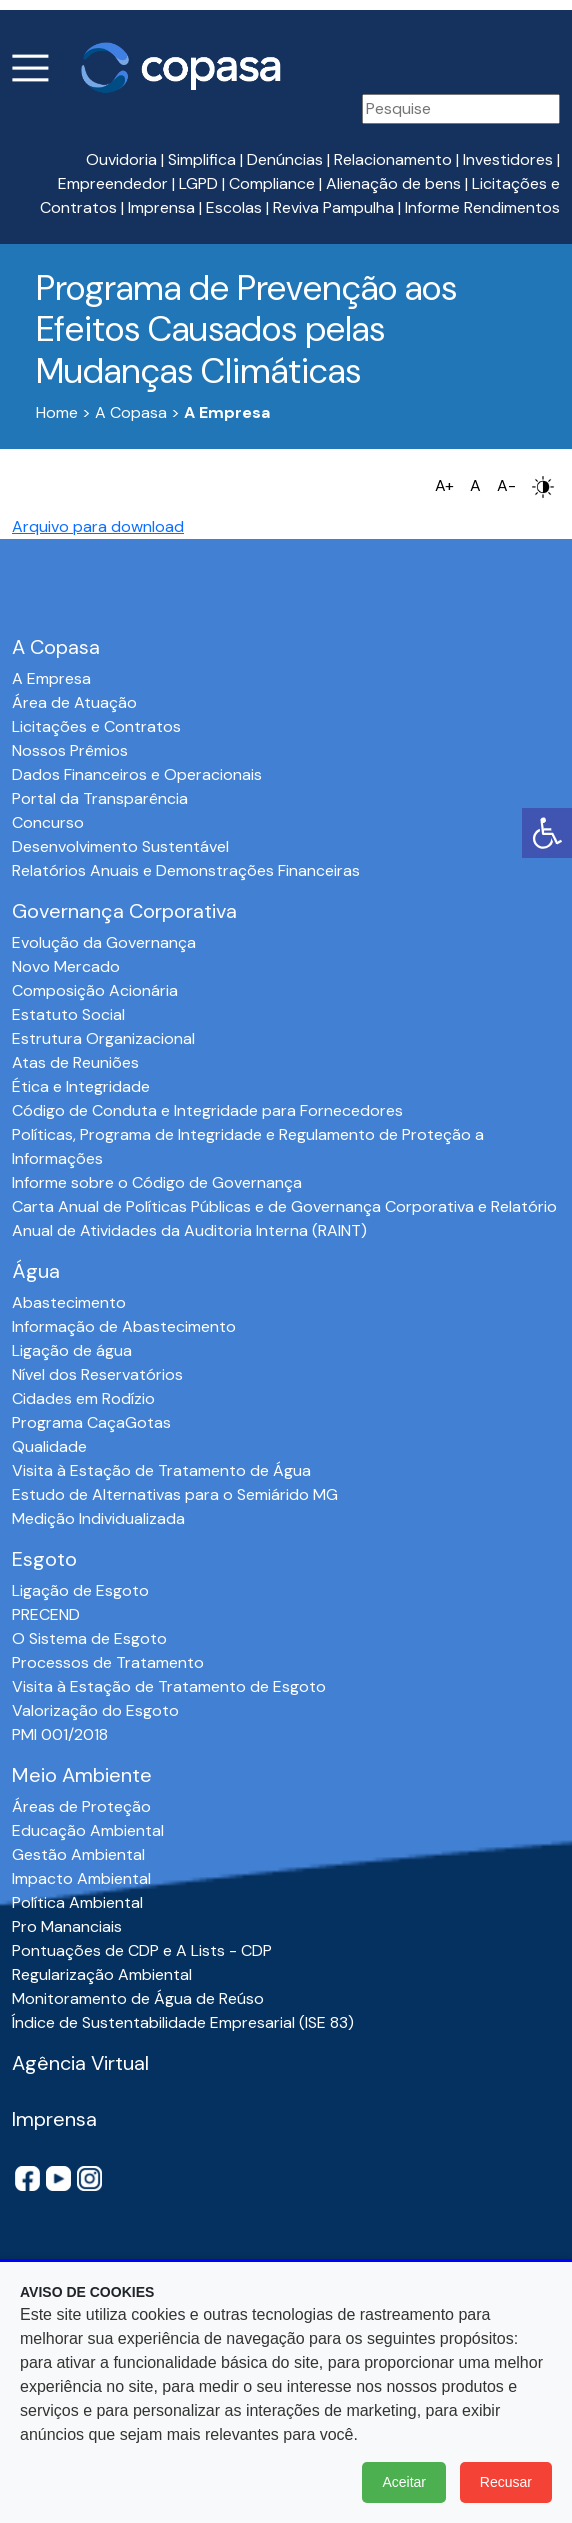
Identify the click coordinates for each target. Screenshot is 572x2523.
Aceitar (404, 2482)
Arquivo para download (98, 526)
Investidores (508, 159)
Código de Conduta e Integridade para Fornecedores (207, 1110)
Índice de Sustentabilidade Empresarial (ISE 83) (183, 2022)
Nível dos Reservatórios (97, 1374)
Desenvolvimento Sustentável (120, 846)
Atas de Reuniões (75, 1062)
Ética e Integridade (81, 1086)
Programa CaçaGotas (91, 1422)
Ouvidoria (121, 159)
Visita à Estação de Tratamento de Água (161, 1470)
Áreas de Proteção (81, 1806)
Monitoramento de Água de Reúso (138, 1998)
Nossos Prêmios (70, 750)
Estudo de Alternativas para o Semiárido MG (175, 1494)
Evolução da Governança (104, 942)
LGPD (198, 183)
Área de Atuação (74, 702)
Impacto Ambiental (81, 1878)
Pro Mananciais (67, 1926)
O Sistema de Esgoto (89, 1638)
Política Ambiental (77, 1902)
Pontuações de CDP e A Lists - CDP (142, 1950)
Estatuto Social (68, 1014)
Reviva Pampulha (333, 207)
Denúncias (285, 159)
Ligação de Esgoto (80, 1590)
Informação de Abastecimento (124, 1326)
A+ (444, 485)
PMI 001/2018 (60, 1734)
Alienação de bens (393, 183)
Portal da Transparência (100, 798)
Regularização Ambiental (102, 1974)
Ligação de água (72, 1350)
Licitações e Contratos (96, 726)
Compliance (272, 183)
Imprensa (161, 207)
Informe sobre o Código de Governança (157, 1182)
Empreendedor (113, 183)
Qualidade (49, 1446)
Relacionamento (393, 159)
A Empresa (51, 678)
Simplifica (202, 159)
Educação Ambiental (88, 1830)
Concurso (48, 822)
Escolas (234, 207)
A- (506, 485)
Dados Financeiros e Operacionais (137, 774)
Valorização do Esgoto (95, 1710)
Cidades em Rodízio (83, 1398)
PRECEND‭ (46, 1614)
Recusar (506, 2482)
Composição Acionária (95, 990)
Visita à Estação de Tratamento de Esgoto (169, 1686)
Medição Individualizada (98, 1518)
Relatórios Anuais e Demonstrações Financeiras (186, 870)
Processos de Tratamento (108, 1662)
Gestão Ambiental (78, 1854)
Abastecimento (69, 1302)
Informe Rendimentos (482, 207)
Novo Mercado (66, 966)
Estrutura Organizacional (103, 1038)
